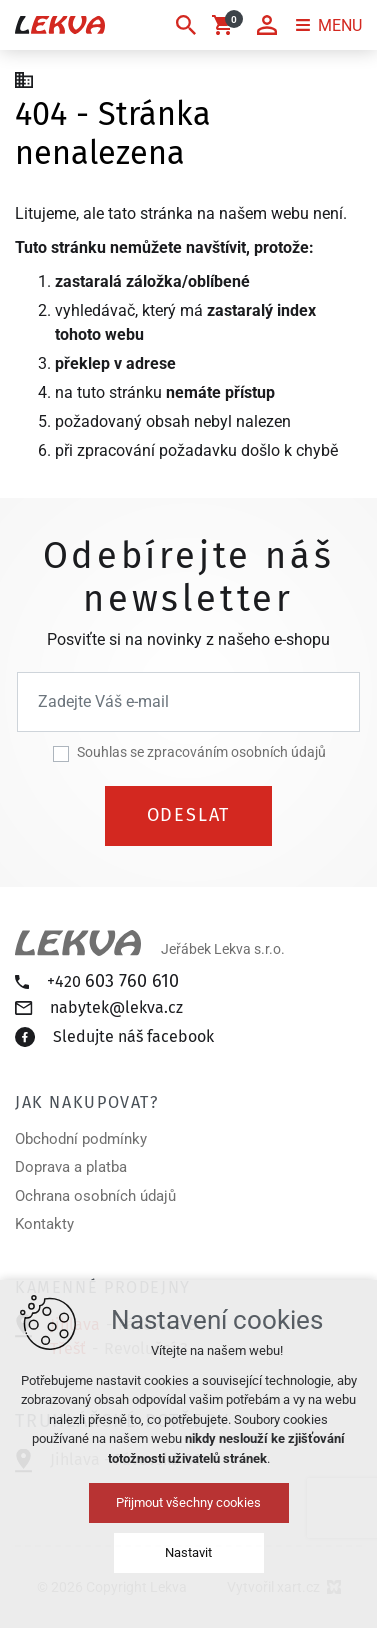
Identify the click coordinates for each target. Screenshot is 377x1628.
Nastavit (188, 1552)
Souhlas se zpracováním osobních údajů (201, 752)
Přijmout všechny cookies (188, 1502)
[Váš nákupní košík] (226, 25)
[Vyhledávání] (186, 25)
